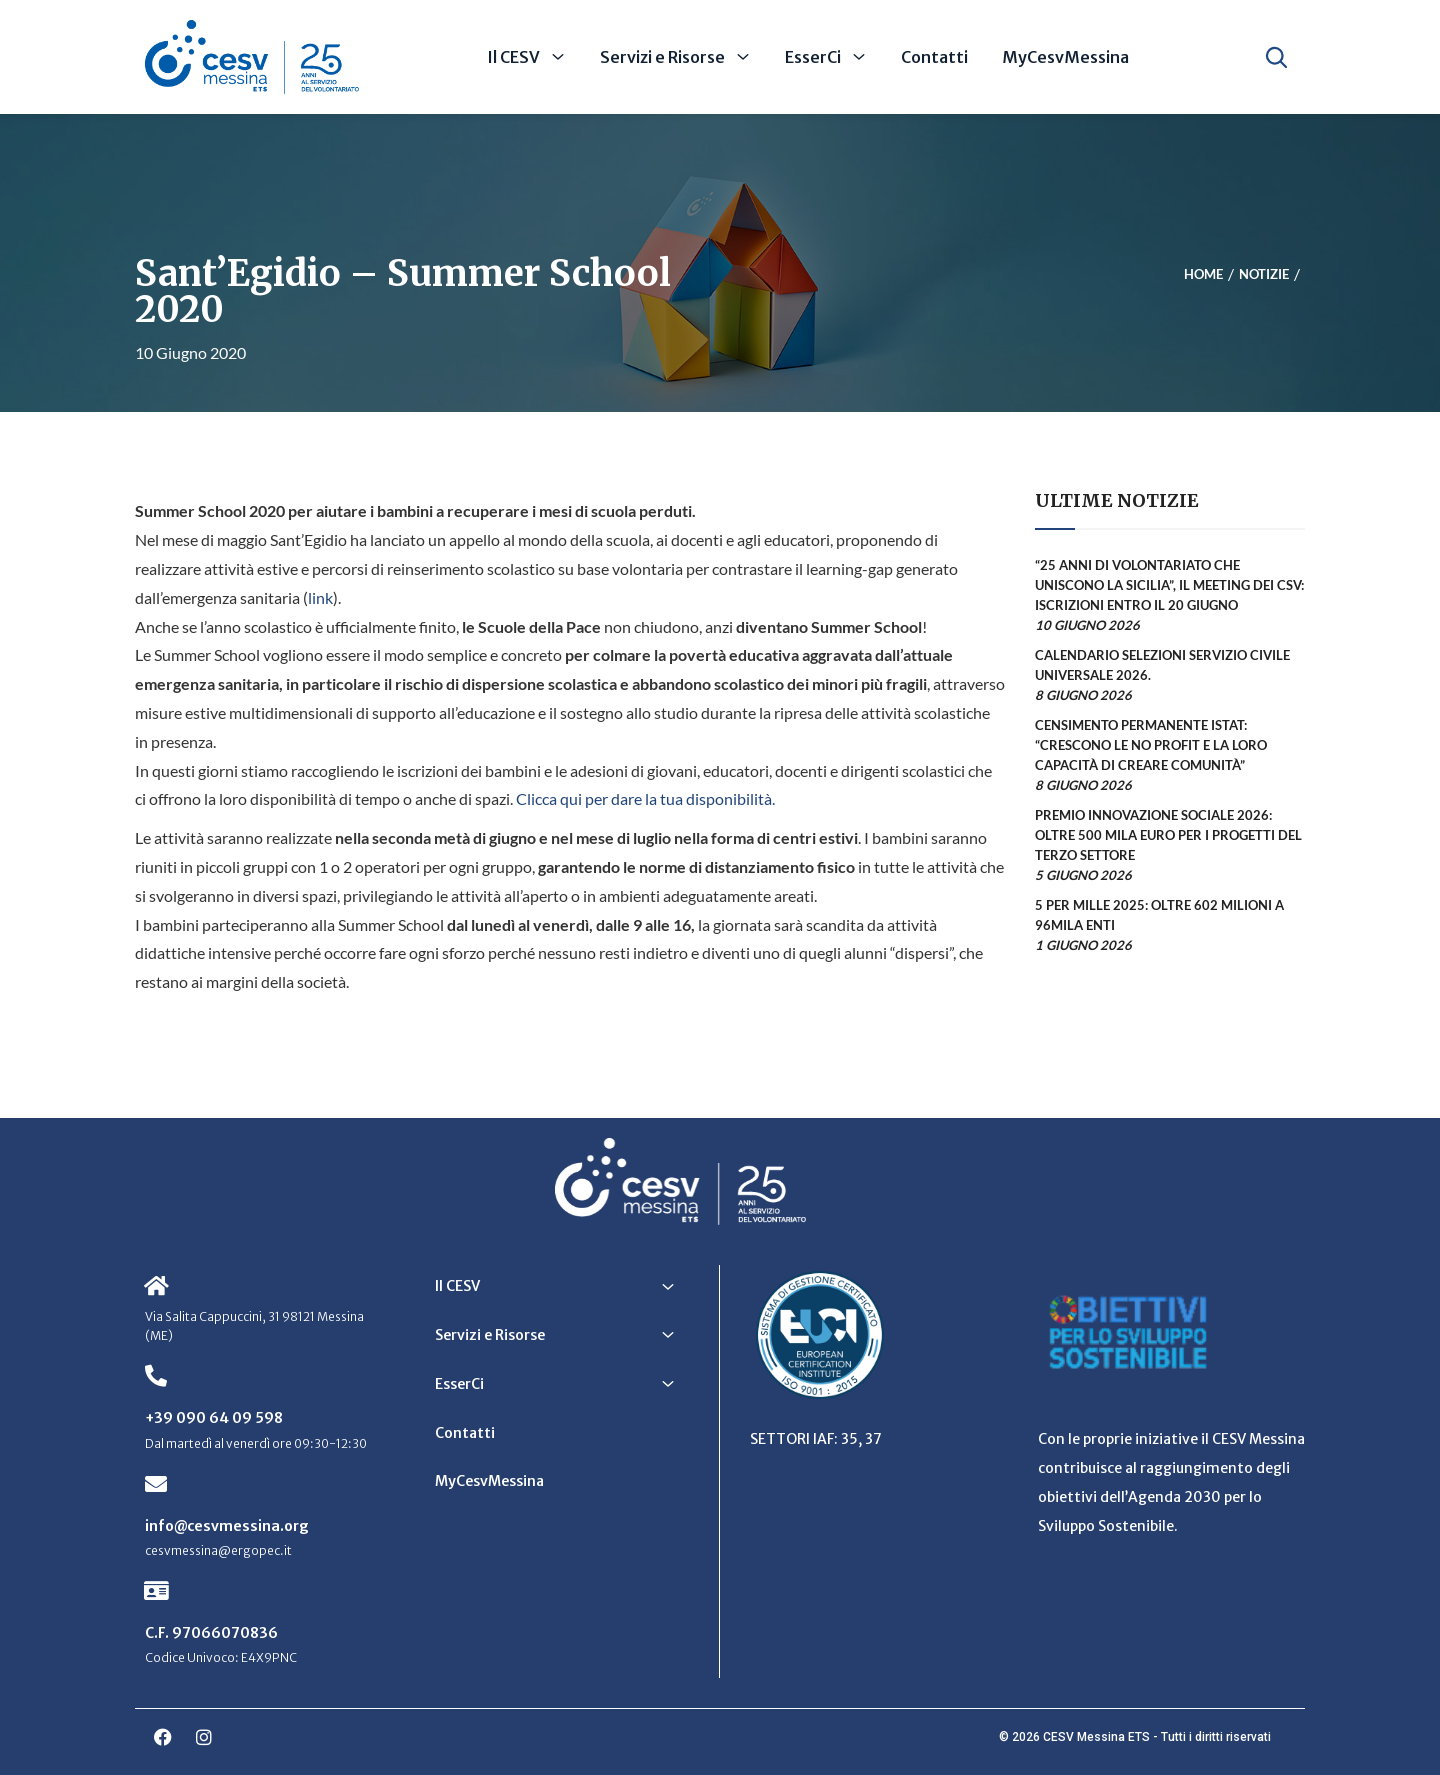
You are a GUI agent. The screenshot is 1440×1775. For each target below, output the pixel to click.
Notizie (1264, 275)
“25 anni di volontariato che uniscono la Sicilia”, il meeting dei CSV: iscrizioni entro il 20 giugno (1169, 585)
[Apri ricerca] (1276, 57)
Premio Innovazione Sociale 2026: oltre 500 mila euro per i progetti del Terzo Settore (1168, 835)
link (320, 597)
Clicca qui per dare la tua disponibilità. (645, 798)
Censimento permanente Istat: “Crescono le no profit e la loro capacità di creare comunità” (1151, 745)
